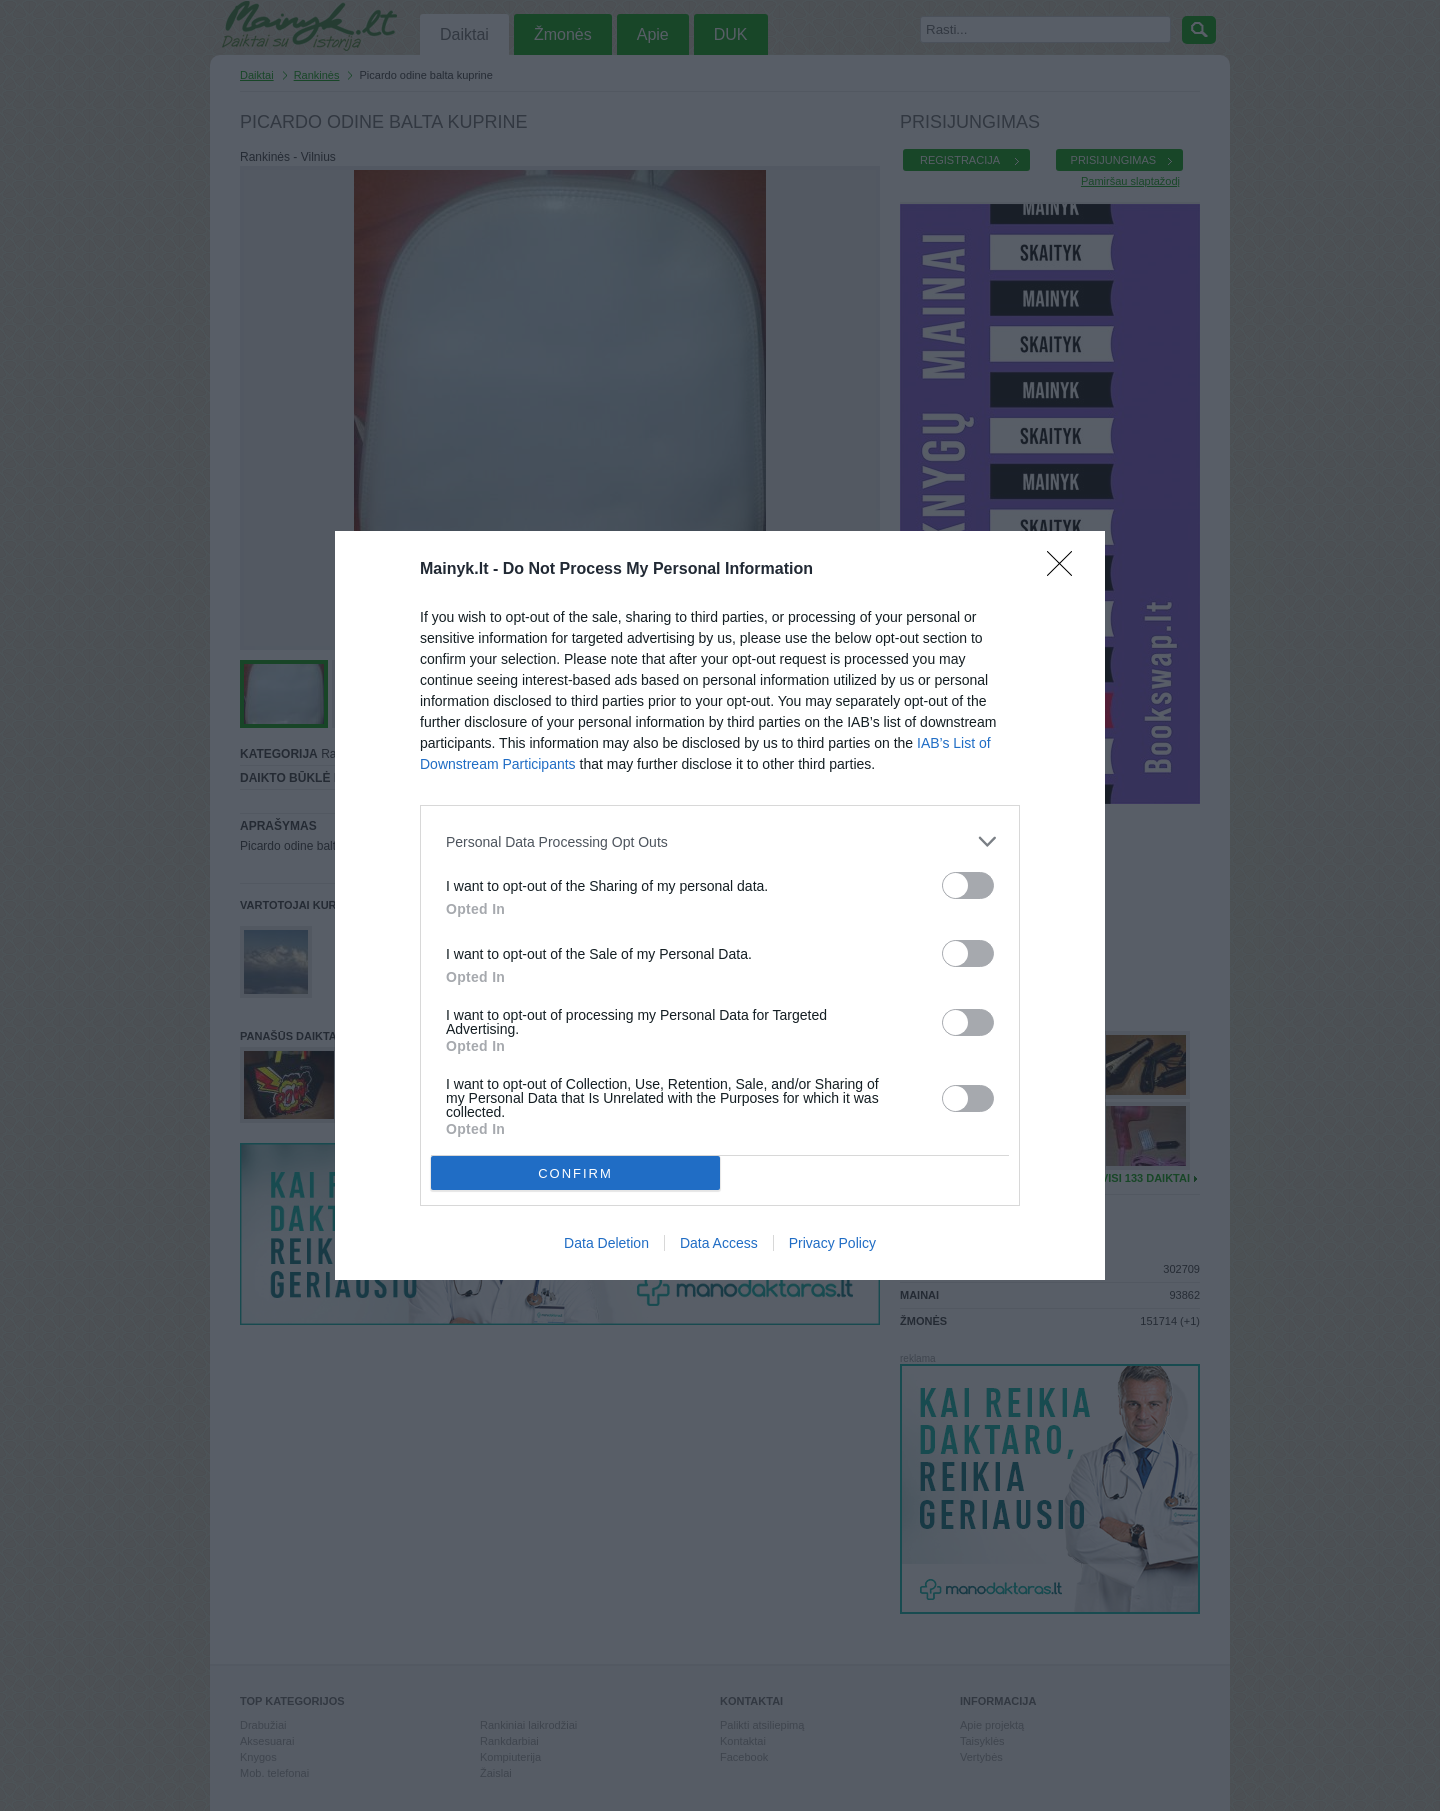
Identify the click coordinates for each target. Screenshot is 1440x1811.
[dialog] (720, 905)
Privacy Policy (832, 1243)
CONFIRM (575, 1173)
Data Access (719, 1243)
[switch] (968, 885)
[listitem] (720, 841)
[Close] (1066, 570)
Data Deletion (606, 1243)
